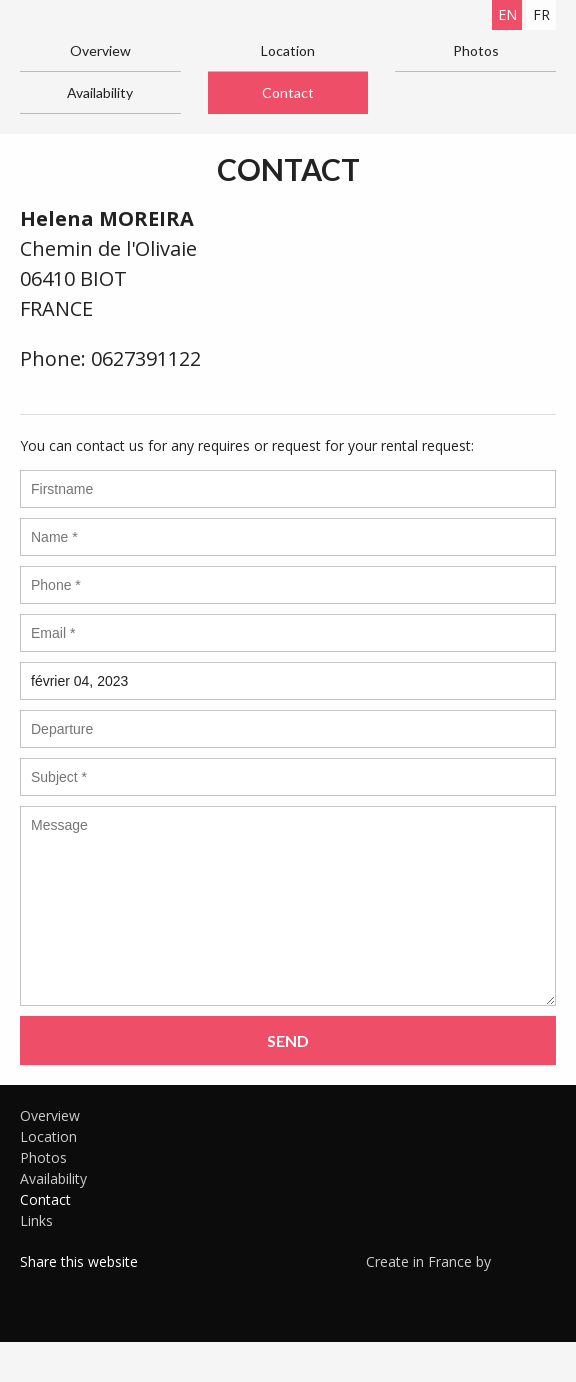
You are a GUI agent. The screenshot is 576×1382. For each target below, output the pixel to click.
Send (288, 1040)
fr (541, 14)
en (507, 14)
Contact (288, 92)
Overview (100, 50)
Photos (476, 50)
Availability (100, 92)
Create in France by (461, 1261)
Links (36, 1220)
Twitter (65, 1287)
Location (288, 50)
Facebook (35, 1287)
